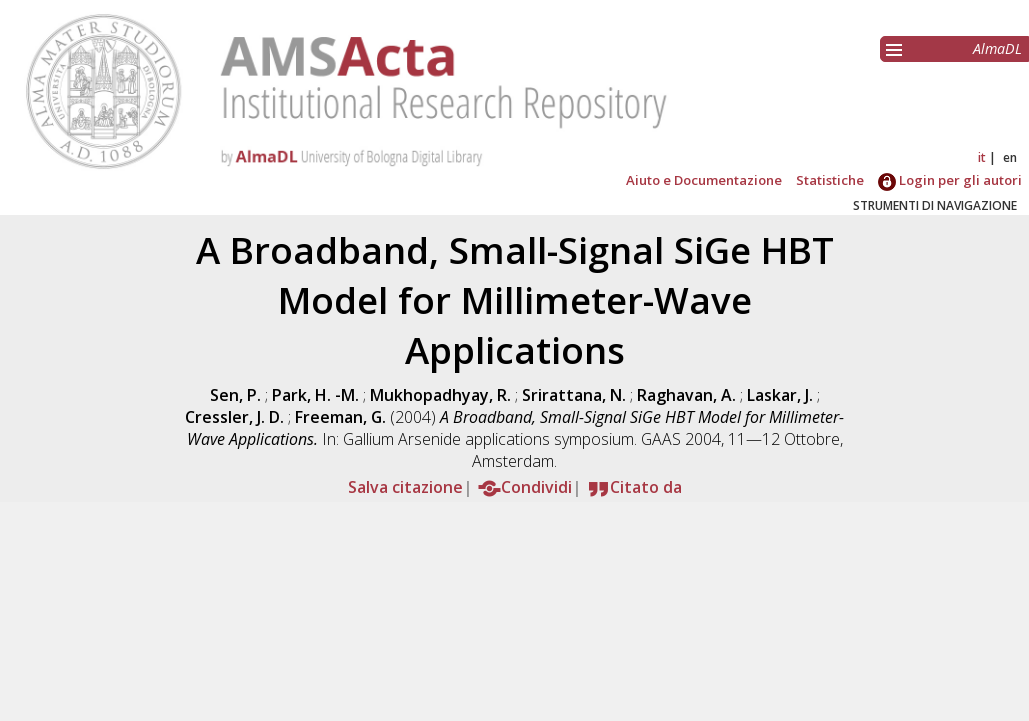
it (982, 157)
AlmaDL (997, 48)
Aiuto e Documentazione (704, 180)
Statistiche (830, 180)
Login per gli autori (950, 180)
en (1010, 157)
